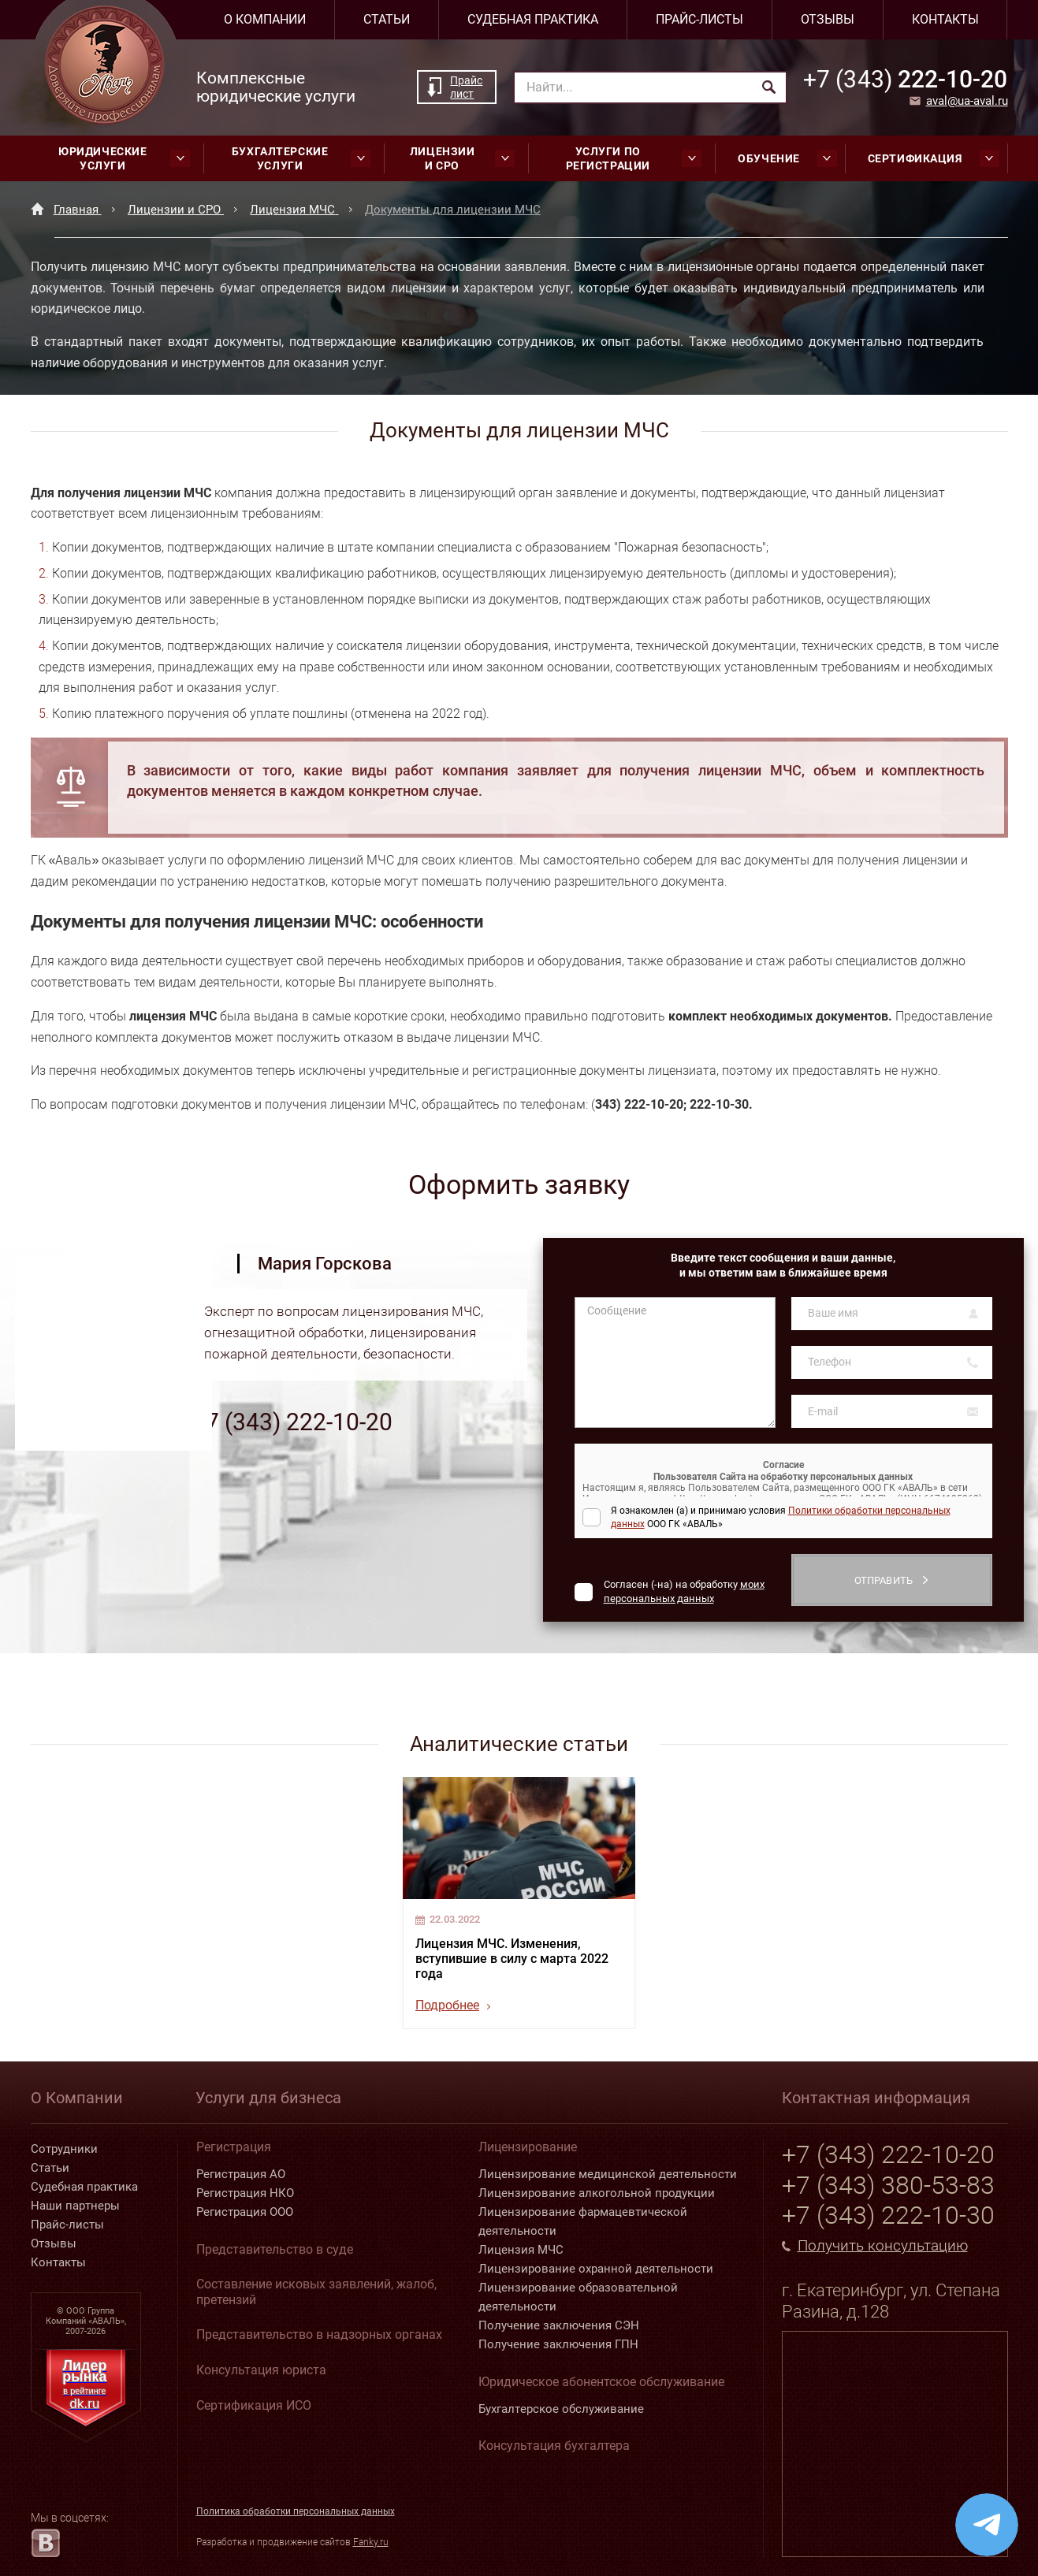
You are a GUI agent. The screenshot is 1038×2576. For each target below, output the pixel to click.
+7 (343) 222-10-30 (888, 2215)
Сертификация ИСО (253, 2405)
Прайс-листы (699, 19)
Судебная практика (532, 19)
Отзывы (827, 19)
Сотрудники (64, 2149)
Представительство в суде (274, 2249)
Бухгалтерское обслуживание (561, 2409)
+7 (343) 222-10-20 (292, 1422)
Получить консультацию (883, 2245)
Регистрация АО (240, 2174)
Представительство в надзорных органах (319, 2334)
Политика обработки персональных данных (295, 2511)
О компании (265, 19)
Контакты (945, 19)
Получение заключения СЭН (558, 2325)
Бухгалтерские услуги (301, 158)
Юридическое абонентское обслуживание (601, 2381)
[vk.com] (45, 2543)
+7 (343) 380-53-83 (888, 2185)
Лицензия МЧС (521, 2250)
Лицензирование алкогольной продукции (596, 2193)
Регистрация (233, 2146)
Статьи (386, 19)
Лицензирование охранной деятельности (595, 2269)
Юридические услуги (124, 158)
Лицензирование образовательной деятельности (578, 2297)
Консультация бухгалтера (554, 2445)
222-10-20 (905, 79)
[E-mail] (891, 1411)
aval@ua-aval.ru (967, 101)
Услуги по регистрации (634, 158)
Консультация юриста (261, 2369)
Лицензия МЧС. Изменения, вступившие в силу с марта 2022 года (511, 1958)
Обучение (787, 158)
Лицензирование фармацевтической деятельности (582, 2221)
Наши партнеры (75, 2206)
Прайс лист (466, 87)
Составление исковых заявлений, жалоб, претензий (316, 2292)
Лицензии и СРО (462, 158)
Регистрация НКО (245, 2193)
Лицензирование (527, 2146)
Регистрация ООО (244, 2212)
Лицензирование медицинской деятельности (607, 2174)
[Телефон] (891, 1362)
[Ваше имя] (891, 1313)
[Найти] (769, 87)
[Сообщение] (675, 1362)
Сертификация (933, 158)
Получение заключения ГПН (558, 2344)
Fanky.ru (371, 2542)
